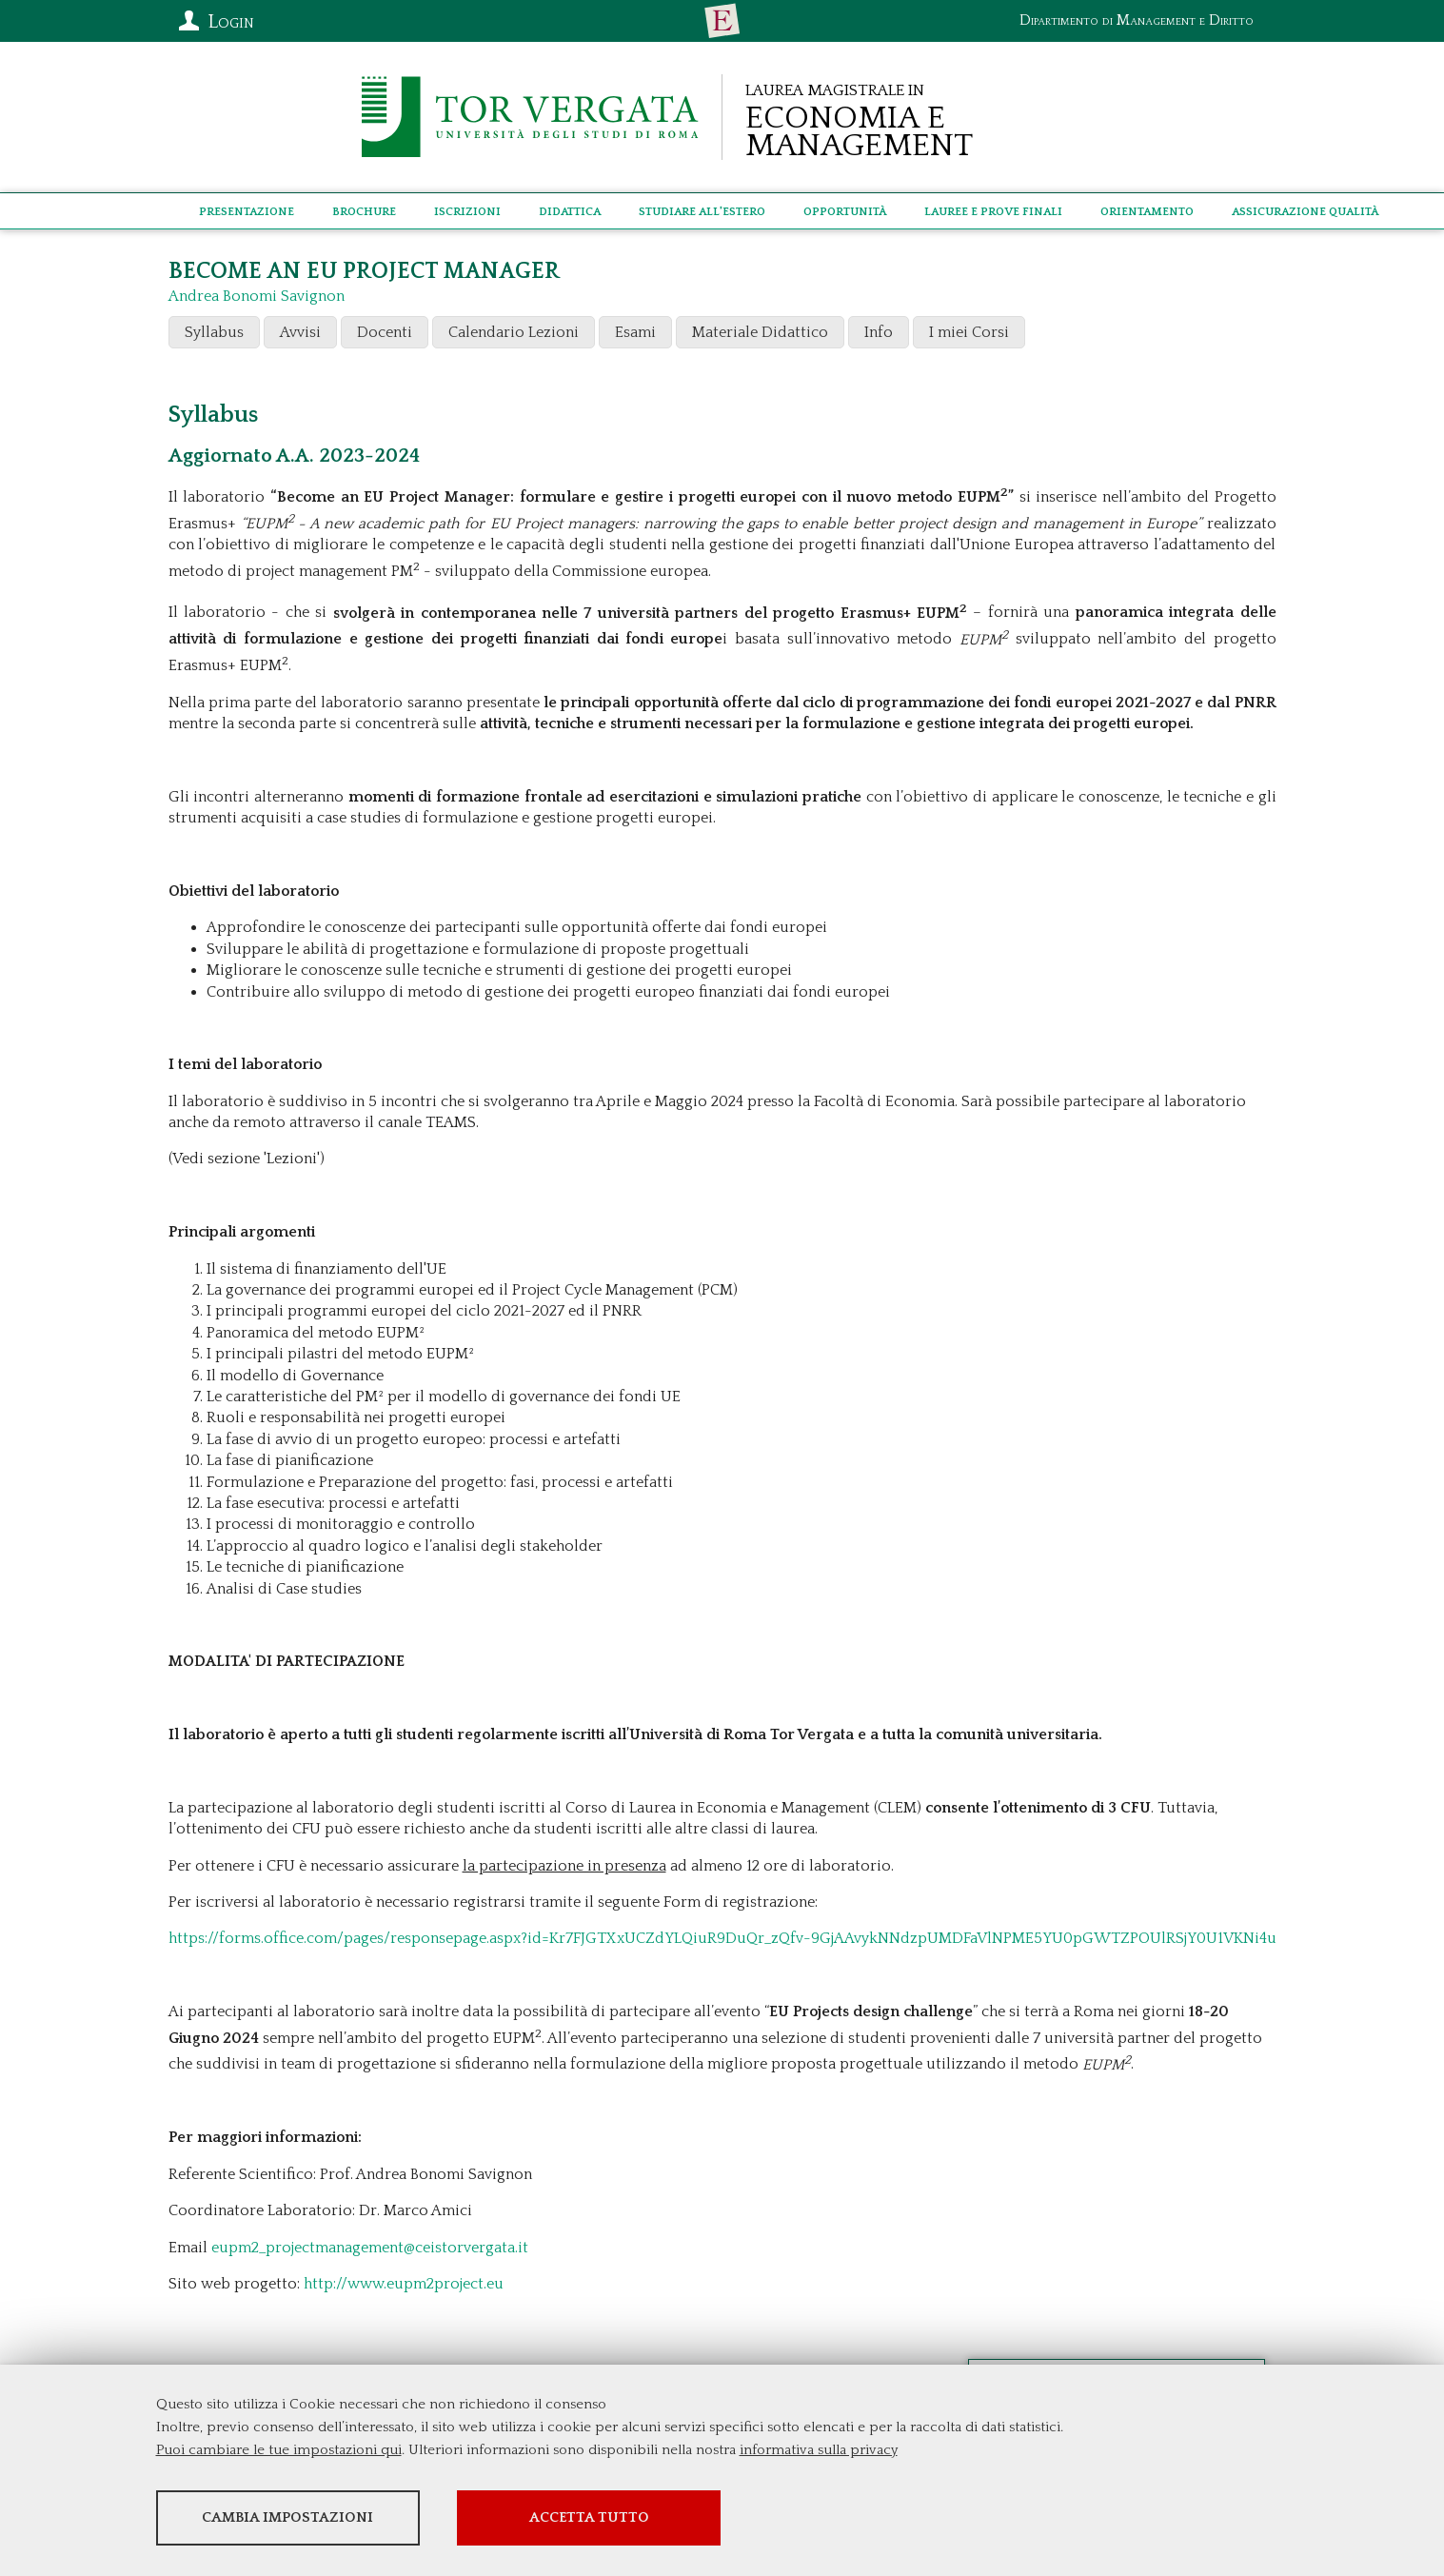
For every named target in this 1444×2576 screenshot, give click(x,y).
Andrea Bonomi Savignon (256, 296)
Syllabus (214, 332)
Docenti (384, 332)
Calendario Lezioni (513, 332)
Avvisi (300, 332)
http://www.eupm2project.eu (404, 2283)
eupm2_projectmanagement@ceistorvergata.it (369, 2247)
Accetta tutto (648, 2519)
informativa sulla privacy (819, 2452)
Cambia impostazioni (305, 2519)
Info (878, 332)
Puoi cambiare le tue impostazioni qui (279, 2452)
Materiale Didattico (760, 332)
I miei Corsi (969, 332)
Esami (635, 332)
